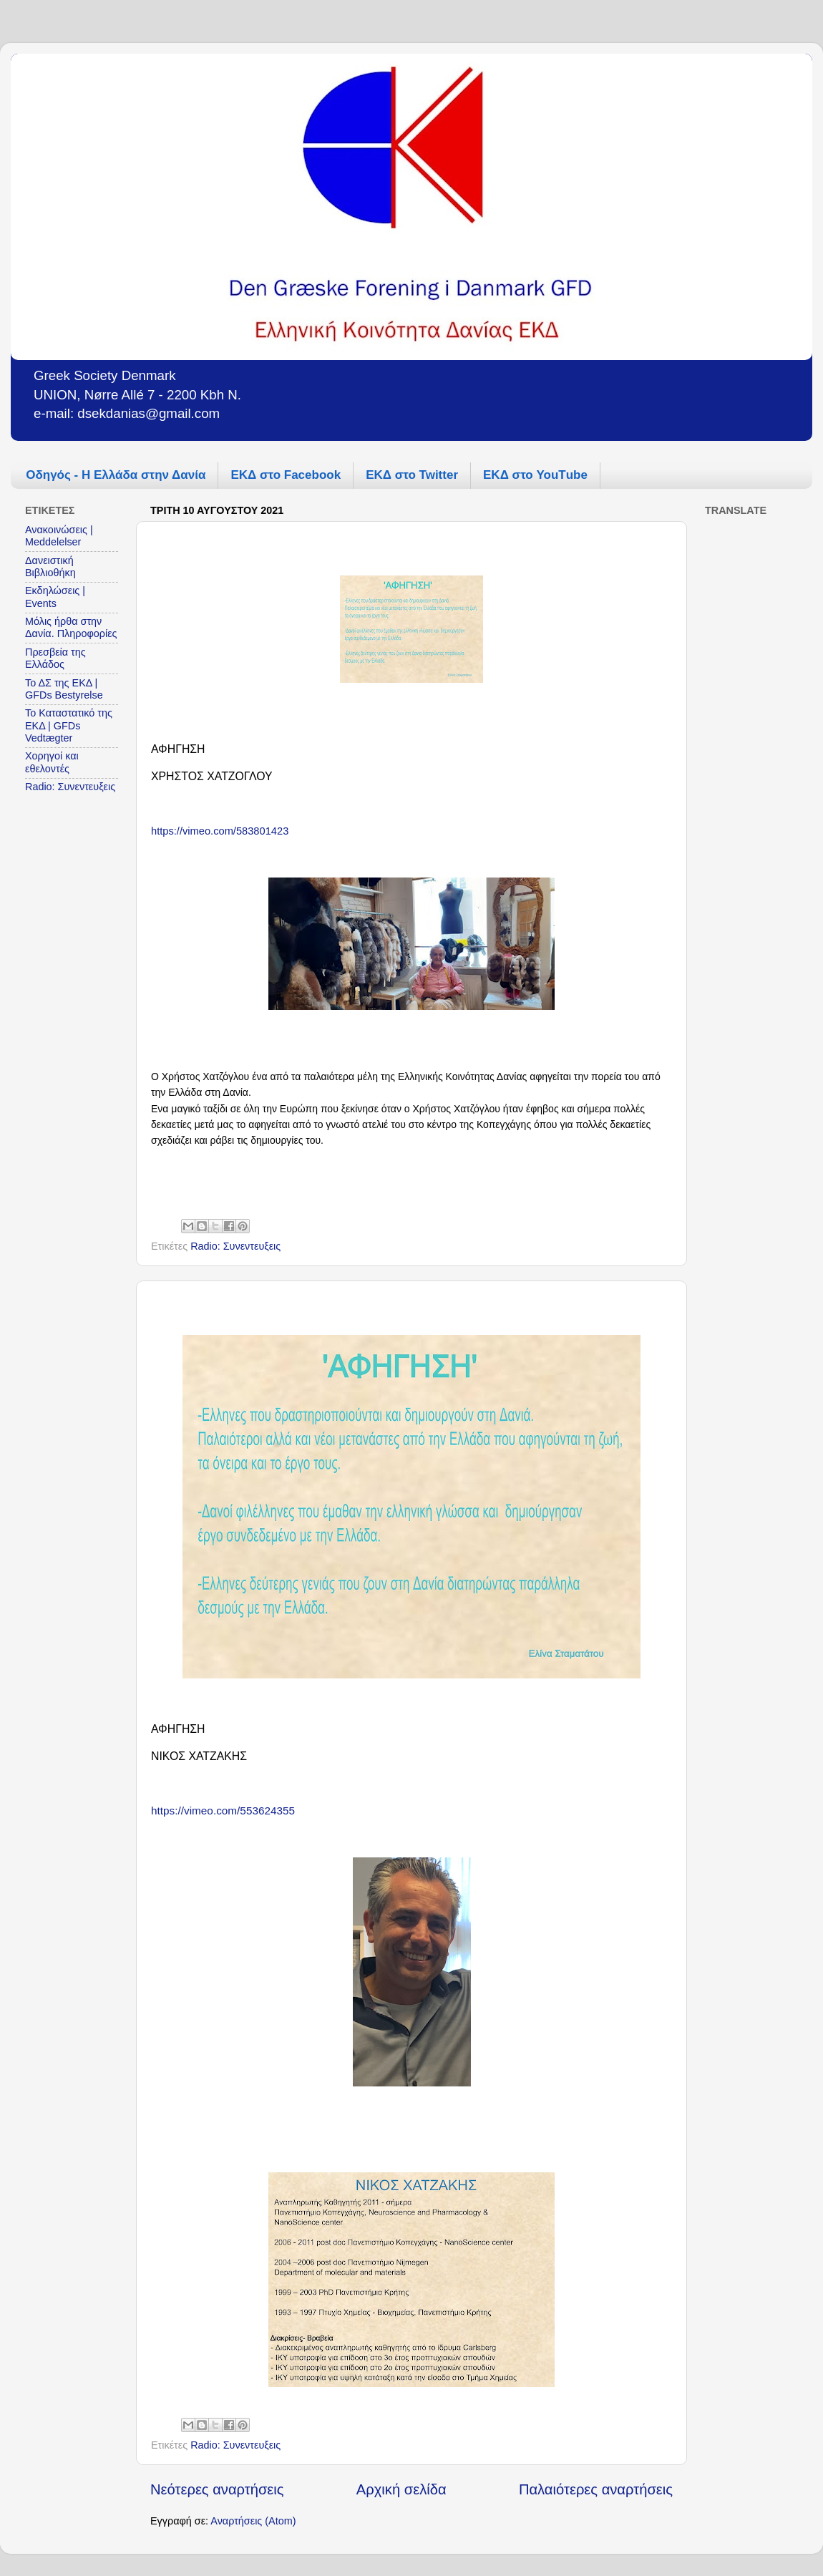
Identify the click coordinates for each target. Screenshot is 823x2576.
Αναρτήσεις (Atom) (253, 2521)
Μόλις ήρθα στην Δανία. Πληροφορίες (71, 627)
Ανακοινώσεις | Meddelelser (59, 536)
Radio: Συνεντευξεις (235, 1246)
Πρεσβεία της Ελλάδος (55, 658)
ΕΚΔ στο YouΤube (535, 475)
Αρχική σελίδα (401, 2489)
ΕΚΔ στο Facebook (285, 475)
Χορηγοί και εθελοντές (52, 762)
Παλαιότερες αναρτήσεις (596, 2489)
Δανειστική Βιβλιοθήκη (50, 566)
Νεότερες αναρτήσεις (217, 2489)
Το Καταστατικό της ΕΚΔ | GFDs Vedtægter (68, 725)
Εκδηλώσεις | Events (55, 596)
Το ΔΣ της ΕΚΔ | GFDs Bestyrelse (64, 689)
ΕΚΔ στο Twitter (412, 475)
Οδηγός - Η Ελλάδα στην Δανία (115, 475)
